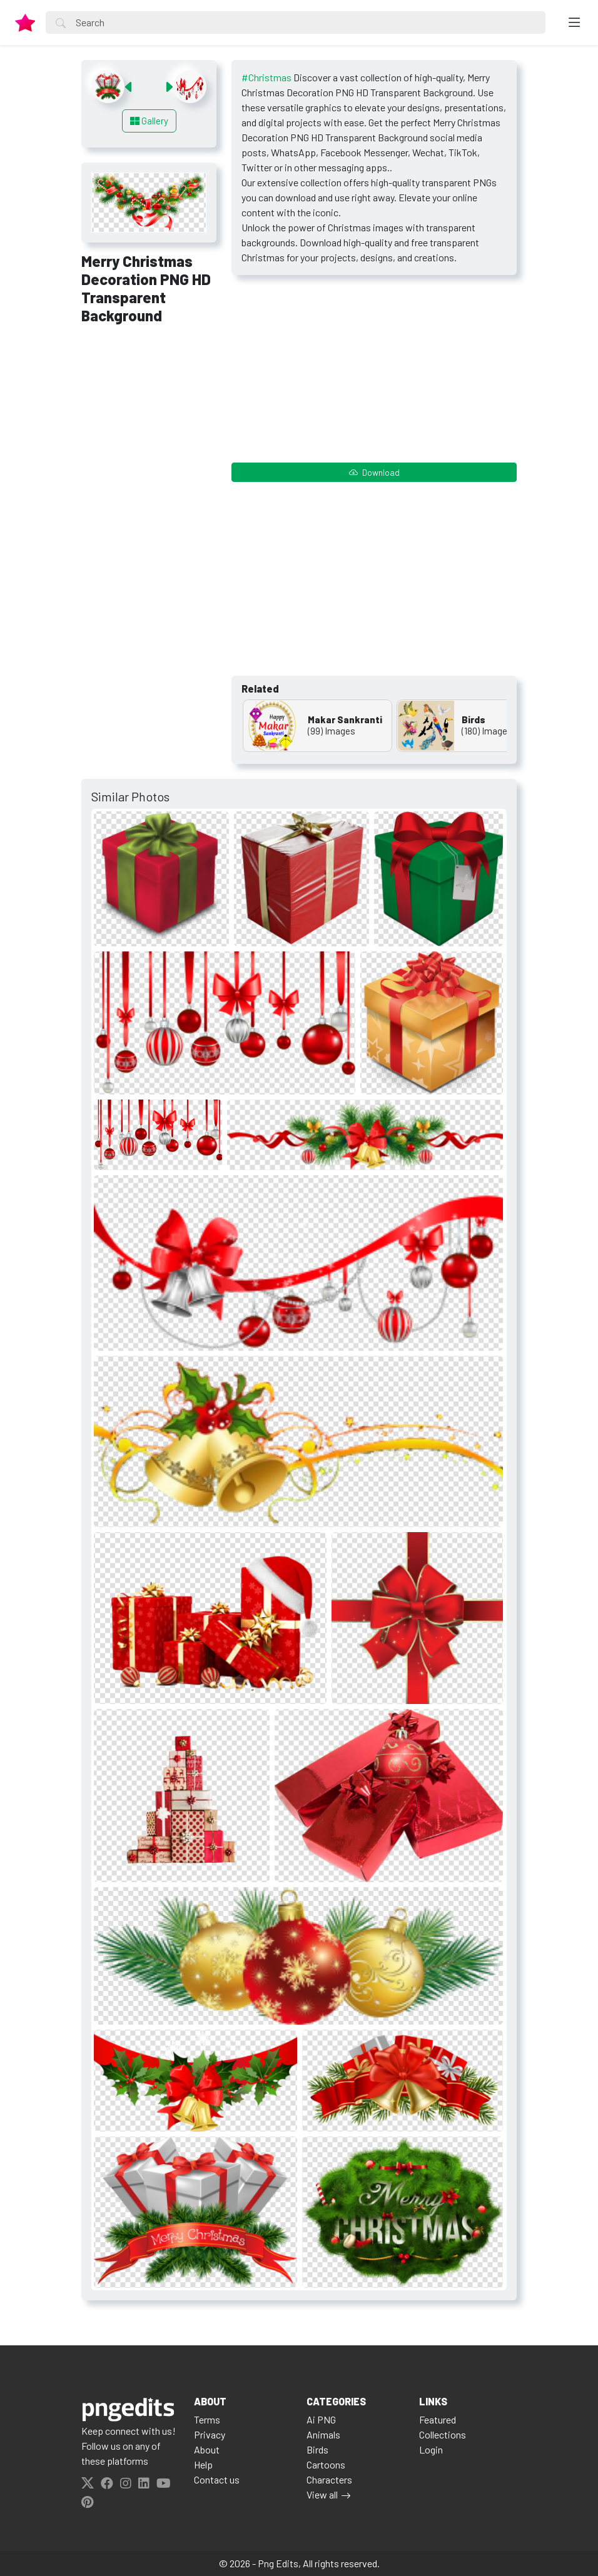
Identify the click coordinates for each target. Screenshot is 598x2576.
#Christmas (266, 77)
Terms (207, 2419)
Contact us (217, 2479)
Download (374, 472)
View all (322, 2494)
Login (431, 2449)
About (207, 2449)
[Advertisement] (148, 526)
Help (203, 2464)
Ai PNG (321, 2419)
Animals (323, 2434)
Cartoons (326, 2464)
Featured (437, 2419)
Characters (329, 2479)
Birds (317, 2449)
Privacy (209, 2434)
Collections (442, 2434)
